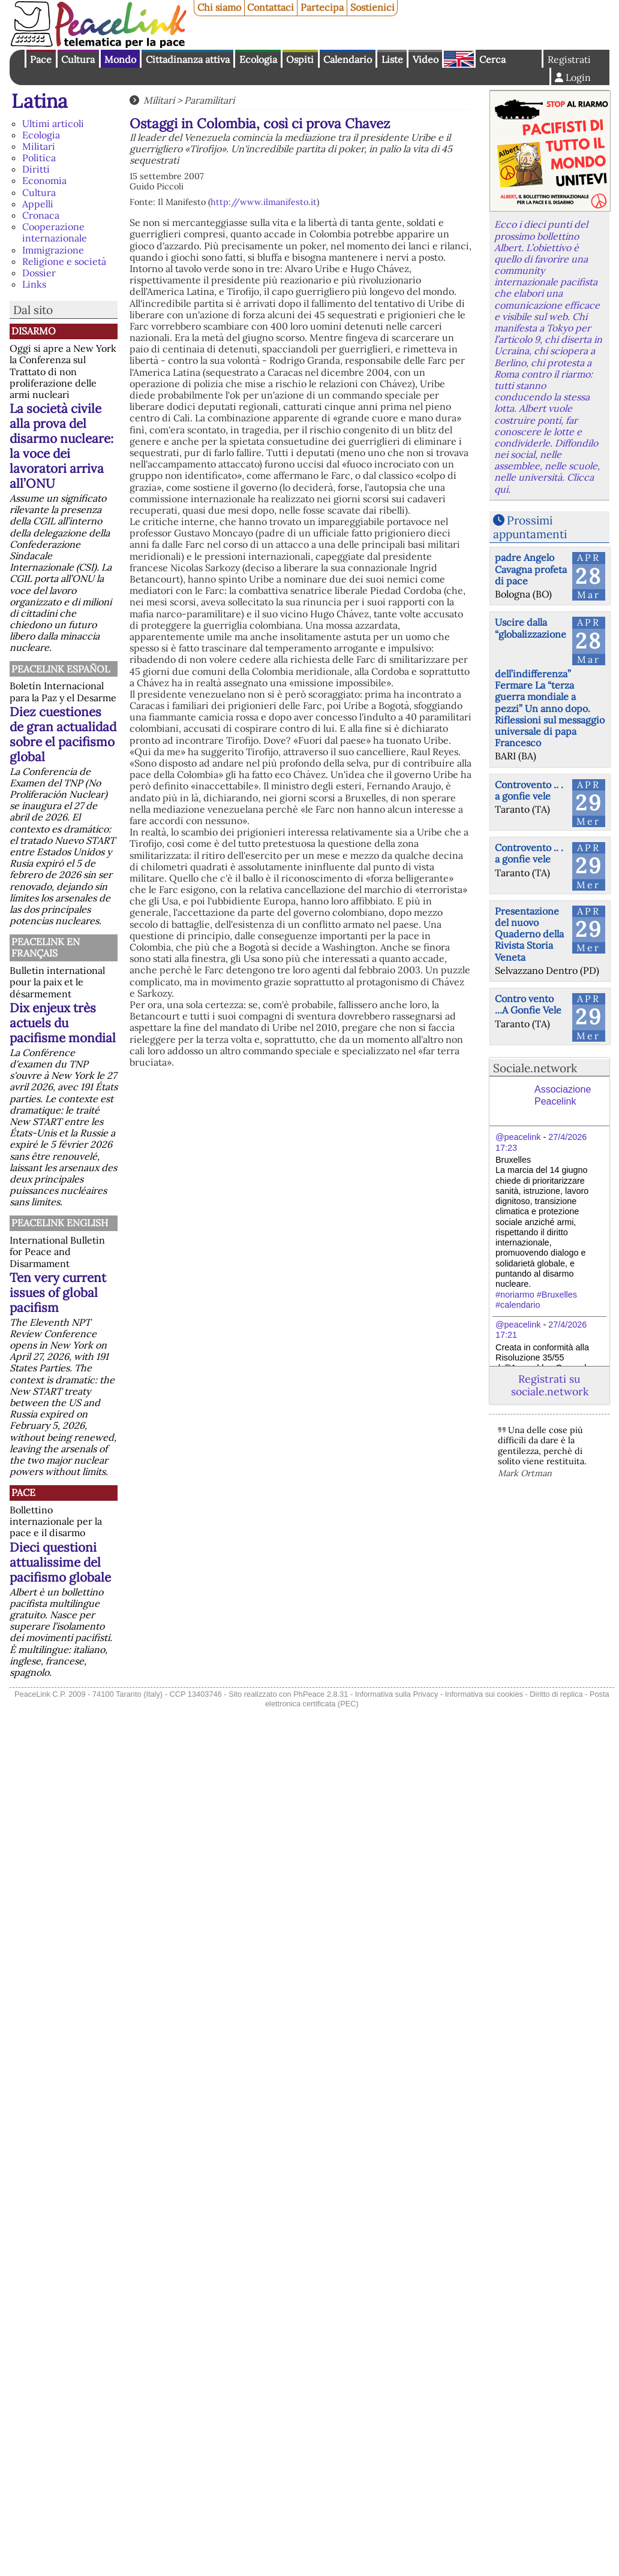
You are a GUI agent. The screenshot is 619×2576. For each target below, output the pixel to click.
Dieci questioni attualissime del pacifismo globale (60, 1562)
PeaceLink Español (60, 669)
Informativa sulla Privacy (396, 1694)
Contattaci (270, 7)
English (459, 59)
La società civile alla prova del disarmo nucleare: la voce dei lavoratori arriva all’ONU (61, 445)
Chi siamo (219, 7)
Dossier (39, 273)
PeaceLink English (59, 1223)
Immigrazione (53, 250)
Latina (39, 101)
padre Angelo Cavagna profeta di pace (531, 568)
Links (34, 284)
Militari (38, 146)
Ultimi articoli (53, 123)
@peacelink (517, 1137)
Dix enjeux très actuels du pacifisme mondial (63, 1023)
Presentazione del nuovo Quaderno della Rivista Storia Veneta (529, 934)
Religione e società (64, 261)
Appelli (37, 204)
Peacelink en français (45, 947)
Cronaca (40, 215)
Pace (41, 59)
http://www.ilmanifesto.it (264, 202)
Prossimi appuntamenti (530, 527)
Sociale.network (535, 1068)
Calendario (347, 59)
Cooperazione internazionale (54, 232)
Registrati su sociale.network (549, 1385)
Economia (44, 180)
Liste (392, 59)
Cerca (492, 59)
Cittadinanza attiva (188, 59)
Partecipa (322, 7)
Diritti (36, 169)
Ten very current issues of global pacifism (58, 1292)
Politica (39, 158)
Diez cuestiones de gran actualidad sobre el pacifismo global (63, 734)
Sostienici (372, 7)
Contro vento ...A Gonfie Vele (528, 1004)
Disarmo (33, 331)
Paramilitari (209, 100)
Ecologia (258, 59)
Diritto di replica (556, 1694)
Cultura (78, 59)
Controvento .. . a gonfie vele (529, 790)
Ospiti (300, 59)
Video (425, 59)
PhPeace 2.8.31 (320, 1694)
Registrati (569, 59)
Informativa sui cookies (484, 1694)
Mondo (120, 59)
